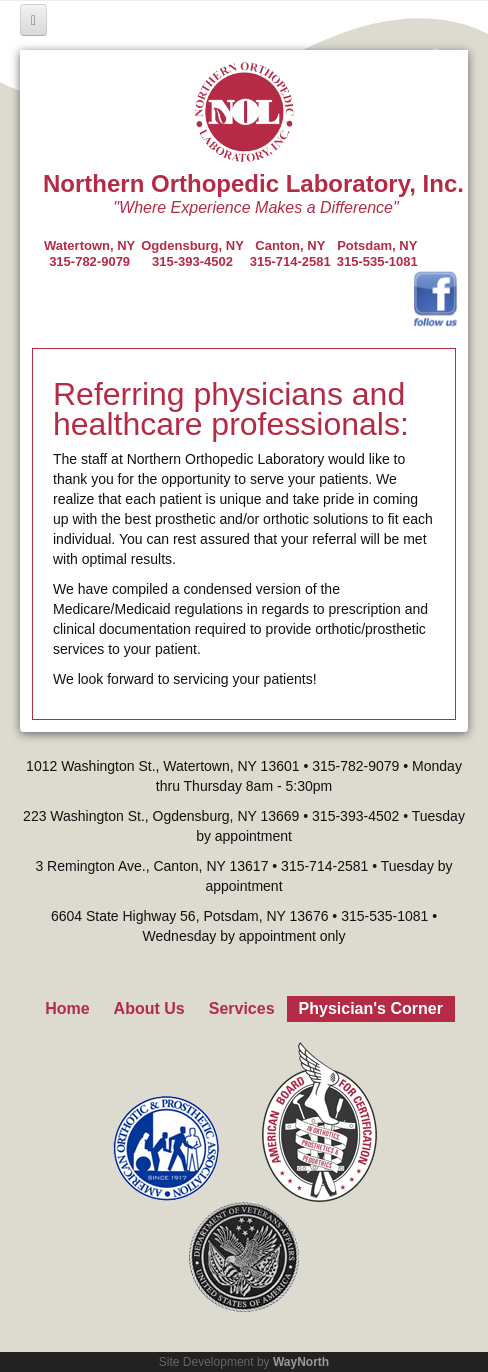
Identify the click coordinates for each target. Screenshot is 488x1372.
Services (242, 1008)
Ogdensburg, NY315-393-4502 (192, 253)
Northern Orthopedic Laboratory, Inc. (253, 183)
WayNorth (301, 1362)
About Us (149, 1008)
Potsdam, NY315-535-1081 (377, 253)
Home (67, 1008)
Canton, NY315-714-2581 (290, 253)
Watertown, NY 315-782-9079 (89, 253)
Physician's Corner (371, 1008)
